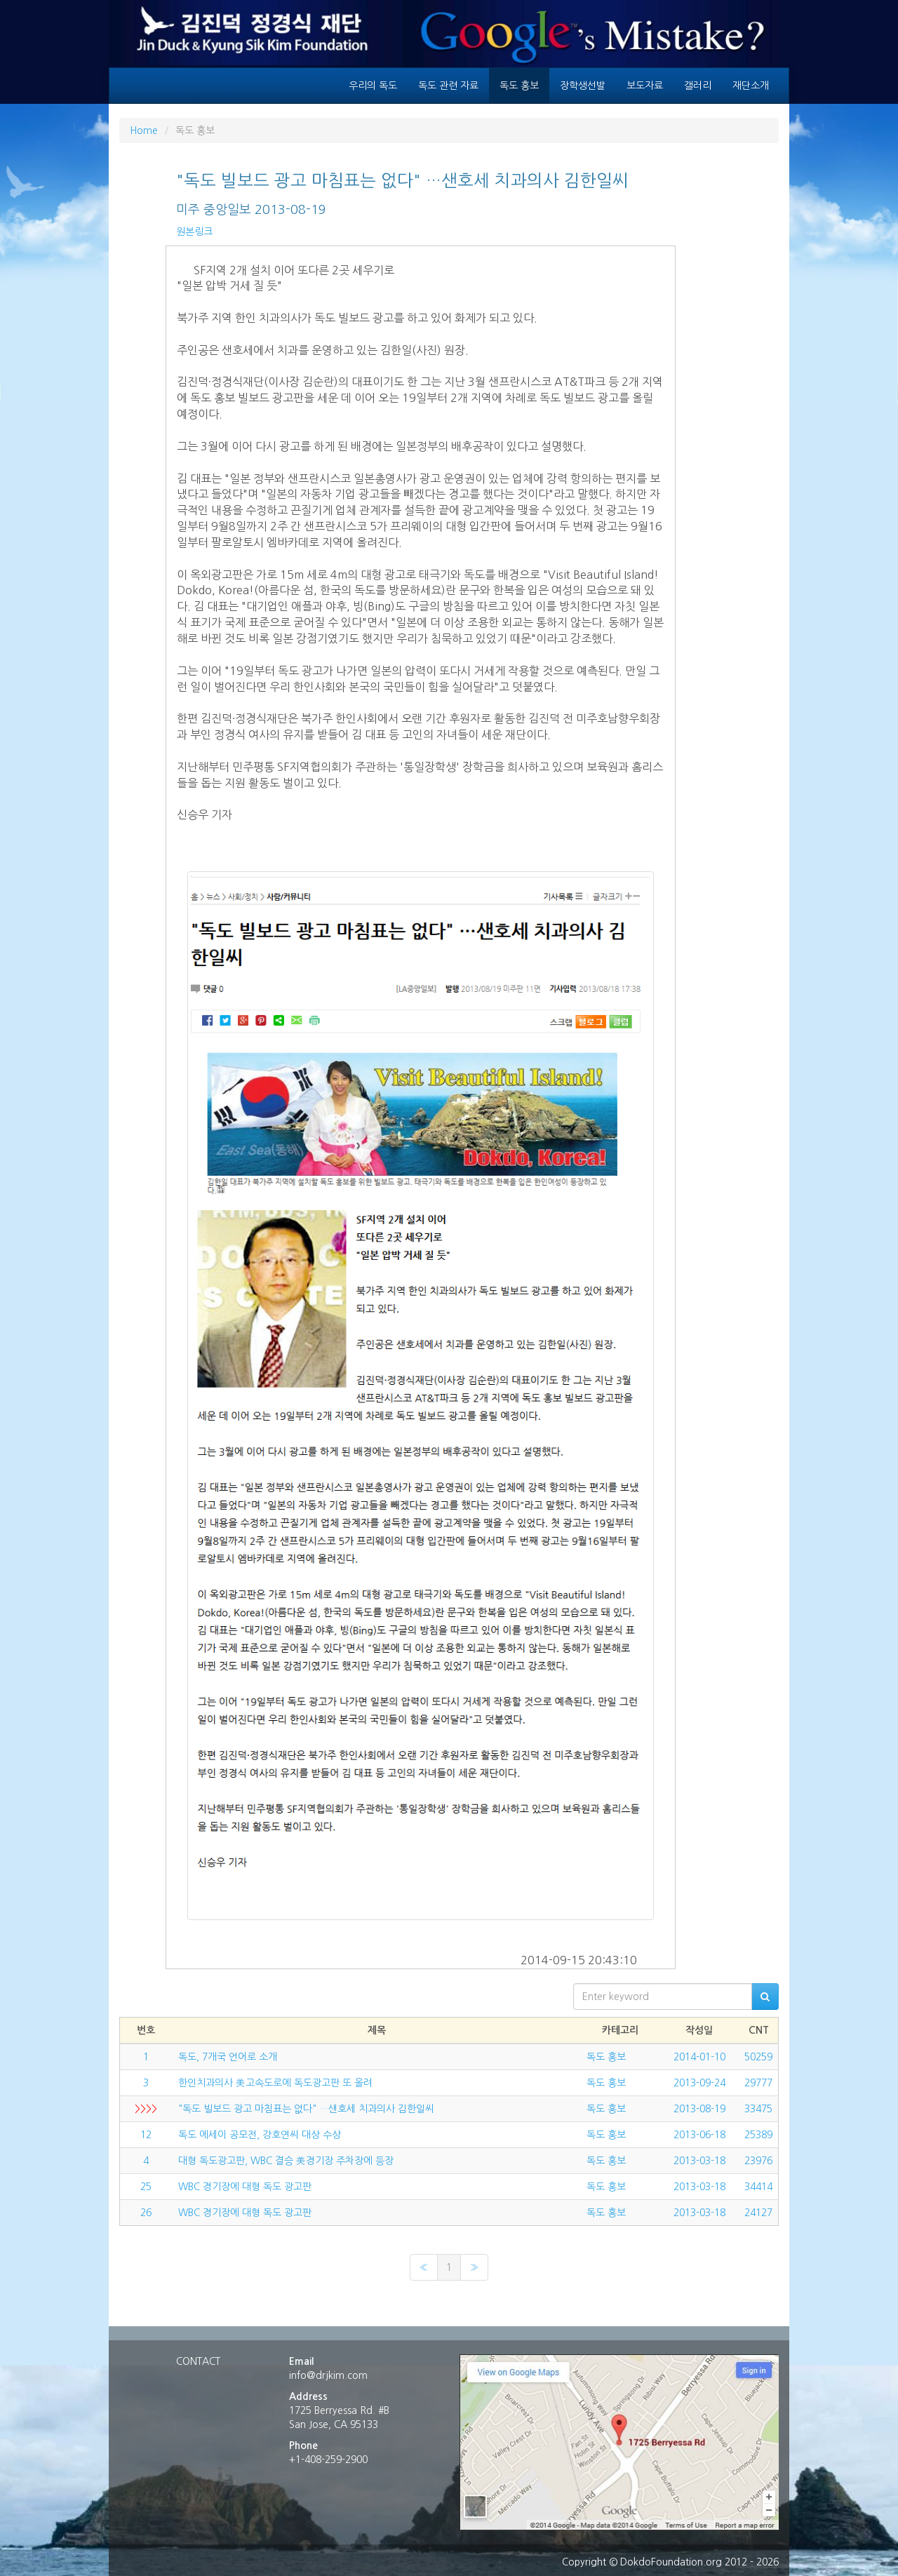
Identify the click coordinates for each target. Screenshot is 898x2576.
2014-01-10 (699, 2057)
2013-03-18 (699, 2161)
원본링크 (194, 231)
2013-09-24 (699, 2083)
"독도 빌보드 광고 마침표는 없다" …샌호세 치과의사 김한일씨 (306, 2109)
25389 (758, 2135)
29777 (758, 2083)
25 (146, 2187)
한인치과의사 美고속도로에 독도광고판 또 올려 (275, 2083)
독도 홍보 (519, 85)
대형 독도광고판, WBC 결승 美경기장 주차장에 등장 (286, 2161)
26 (146, 2213)
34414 (758, 2187)
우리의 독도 (373, 85)
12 (146, 2135)
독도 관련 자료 (448, 85)
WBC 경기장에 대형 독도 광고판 (244, 2187)
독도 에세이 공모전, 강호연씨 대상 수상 (259, 2135)
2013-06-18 (699, 2135)
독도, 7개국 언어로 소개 (227, 2057)
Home (144, 130)
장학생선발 (582, 85)
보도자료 (644, 85)
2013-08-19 (699, 2109)
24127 (758, 2213)
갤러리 (697, 85)
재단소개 (750, 85)
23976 (758, 2161)
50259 (758, 2057)
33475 (758, 2109)
